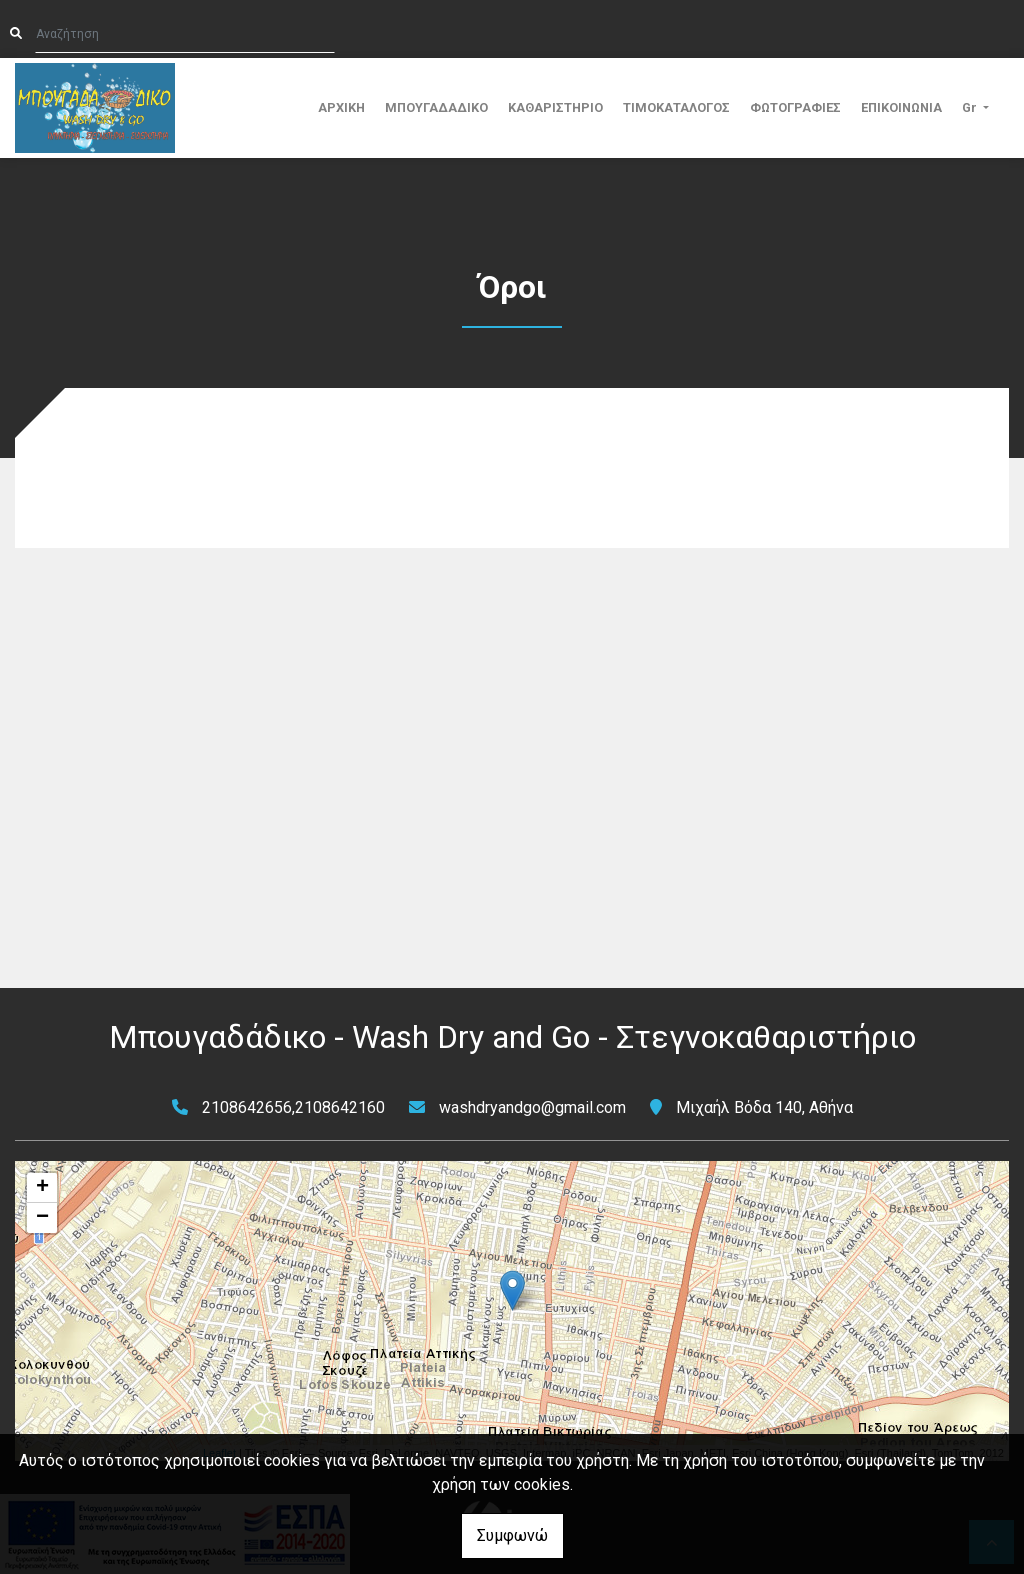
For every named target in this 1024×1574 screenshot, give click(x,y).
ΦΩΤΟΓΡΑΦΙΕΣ (795, 107)
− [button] (42, 1218)
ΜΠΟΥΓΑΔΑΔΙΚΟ (436, 107)
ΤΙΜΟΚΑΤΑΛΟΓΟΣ (676, 107)
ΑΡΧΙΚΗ (341, 107)
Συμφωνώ (512, 1535)
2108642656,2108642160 (293, 1107)
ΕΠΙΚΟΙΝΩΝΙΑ (901, 107)
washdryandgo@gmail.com (532, 1107)
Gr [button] (971, 107)
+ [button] (42, 1188)
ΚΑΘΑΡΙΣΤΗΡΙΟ (555, 107)
